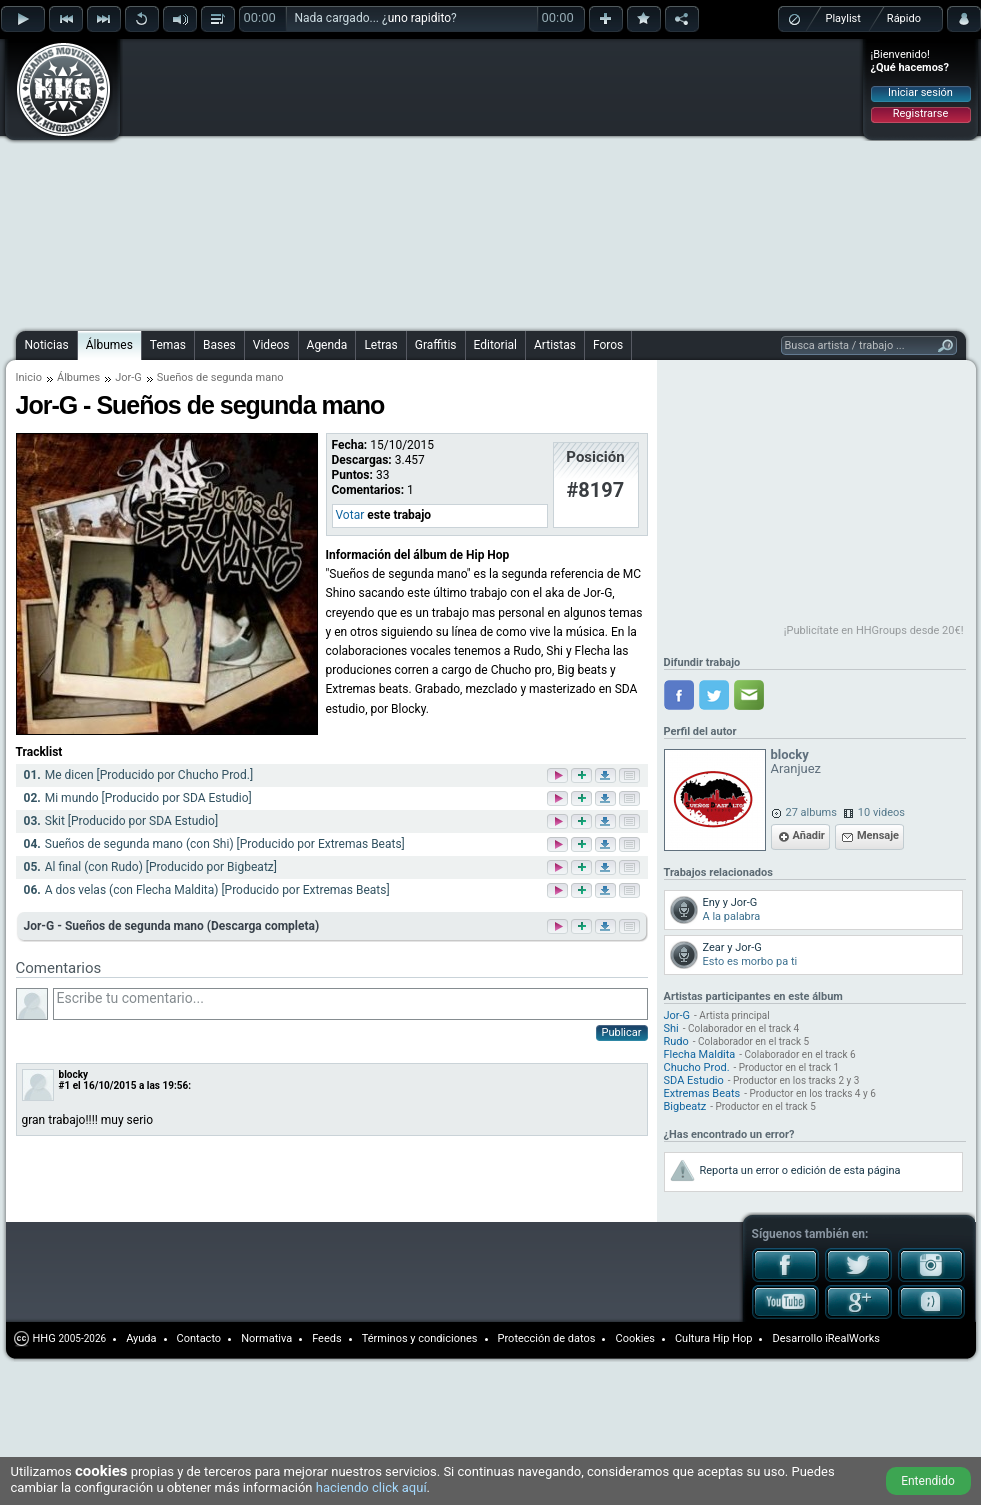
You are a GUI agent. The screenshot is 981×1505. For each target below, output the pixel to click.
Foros (608, 345)
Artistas (555, 345)
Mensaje (878, 835)
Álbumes (109, 345)
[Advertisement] (347, 182)
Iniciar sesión (920, 92)
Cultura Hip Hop (714, 1338)
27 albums (811, 812)
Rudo (676, 1041)
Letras (380, 345)
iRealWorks (852, 1338)
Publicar (622, 1032)
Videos (271, 345)
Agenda (327, 345)
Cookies (634, 1338)
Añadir (809, 835)
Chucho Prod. (697, 1067)
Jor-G (128, 377)
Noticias (47, 345)
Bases (219, 345)
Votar (350, 515)
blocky (74, 1074)
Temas (168, 345)
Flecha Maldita (700, 1054)
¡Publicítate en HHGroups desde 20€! (874, 630)
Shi (671, 1028)
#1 (65, 1085)
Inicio (29, 377)
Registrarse (920, 113)
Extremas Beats (702, 1093)
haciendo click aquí (371, 1487)
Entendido (928, 1481)
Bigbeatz (685, 1106)
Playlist (843, 18)
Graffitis (436, 345)
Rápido (904, 18)
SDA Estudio (694, 1080)
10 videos (881, 812)
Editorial (495, 345)
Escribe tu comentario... (350, 1004)
